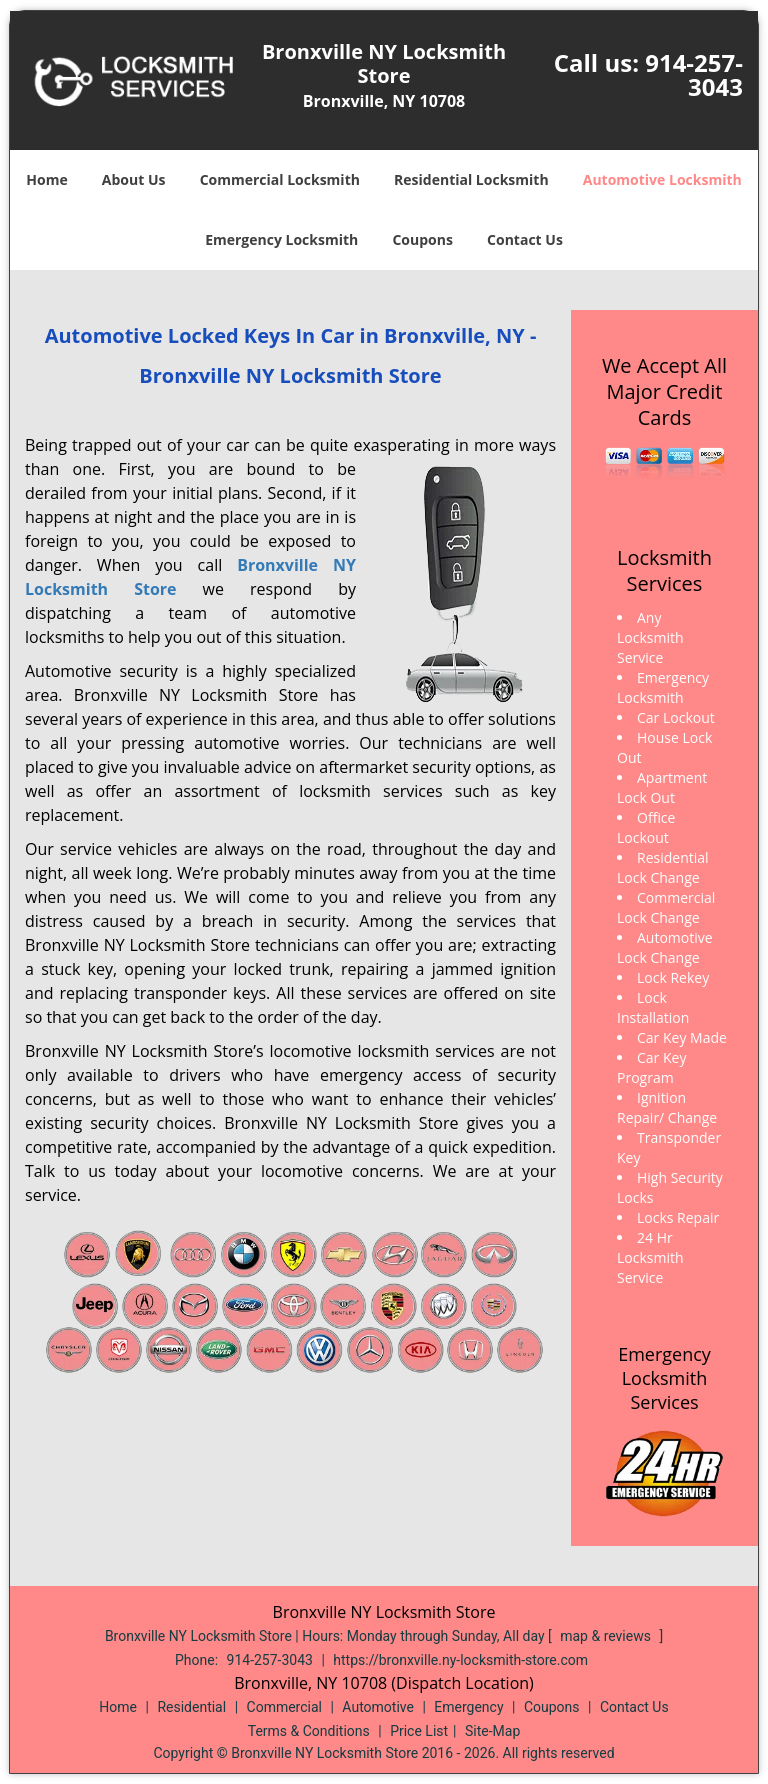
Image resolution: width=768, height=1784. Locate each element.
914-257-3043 (694, 74)
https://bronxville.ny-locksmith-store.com (460, 1660)
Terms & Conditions (309, 1731)
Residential (191, 1707)
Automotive (378, 1707)
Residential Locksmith (471, 179)
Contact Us (525, 239)
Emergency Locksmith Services (664, 1378)
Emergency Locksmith (281, 239)
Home (46, 179)
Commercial (284, 1707)
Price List (419, 1731)
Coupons (422, 239)
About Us (134, 179)
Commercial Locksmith (280, 179)
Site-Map (492, 1731)
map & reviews (607, 1636)
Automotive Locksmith (662, 179)
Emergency (468, 1707)
